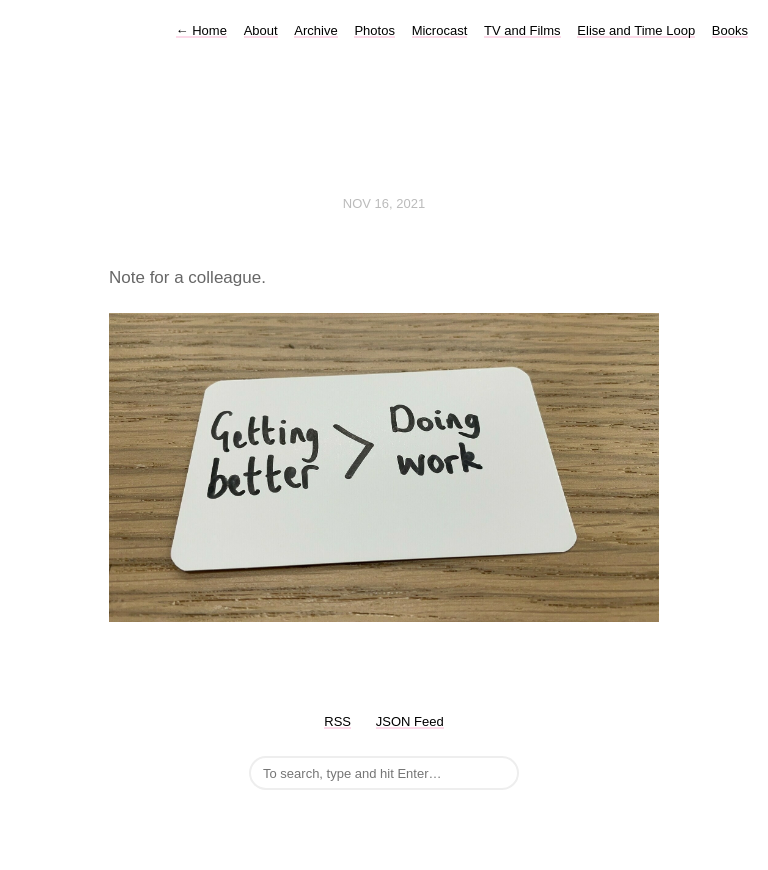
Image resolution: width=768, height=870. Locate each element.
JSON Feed (410, 721)
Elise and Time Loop (636, 30)
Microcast (440, 30)
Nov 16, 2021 (384, 203)
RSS (337, 721)
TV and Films (522, 30)
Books (730, 30)
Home (201, 30)
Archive (315, 30)
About (261, 30)
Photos (374, 30)
